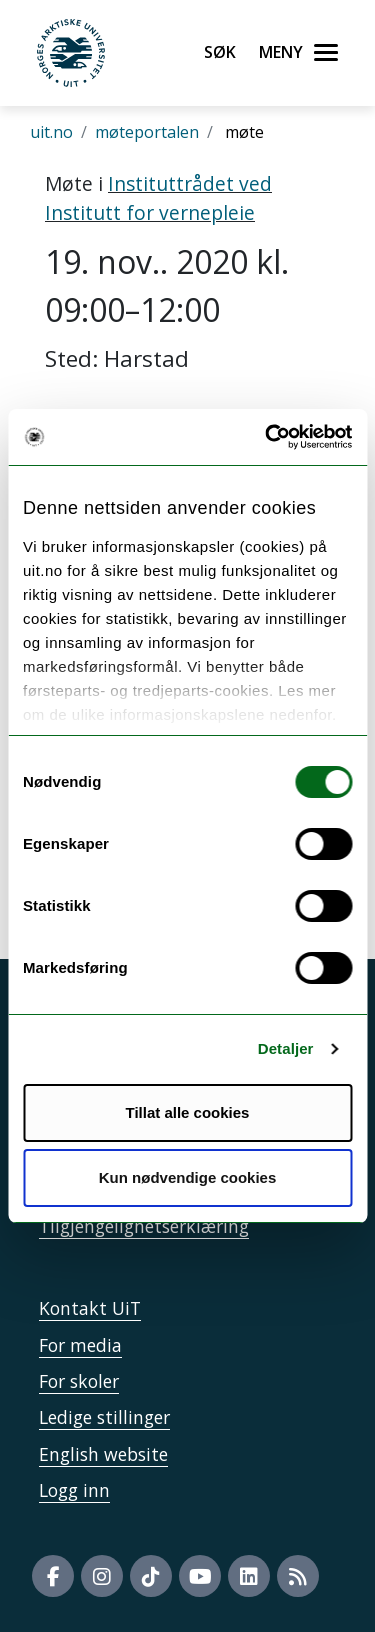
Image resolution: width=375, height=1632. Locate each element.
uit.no (51, 132)
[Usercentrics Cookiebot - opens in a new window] (267, 437)
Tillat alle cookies (188, 1112)
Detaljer (286, 1048)
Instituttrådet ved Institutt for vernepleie (158, 198)
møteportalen (147, 132)
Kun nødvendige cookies (188, 1177)
